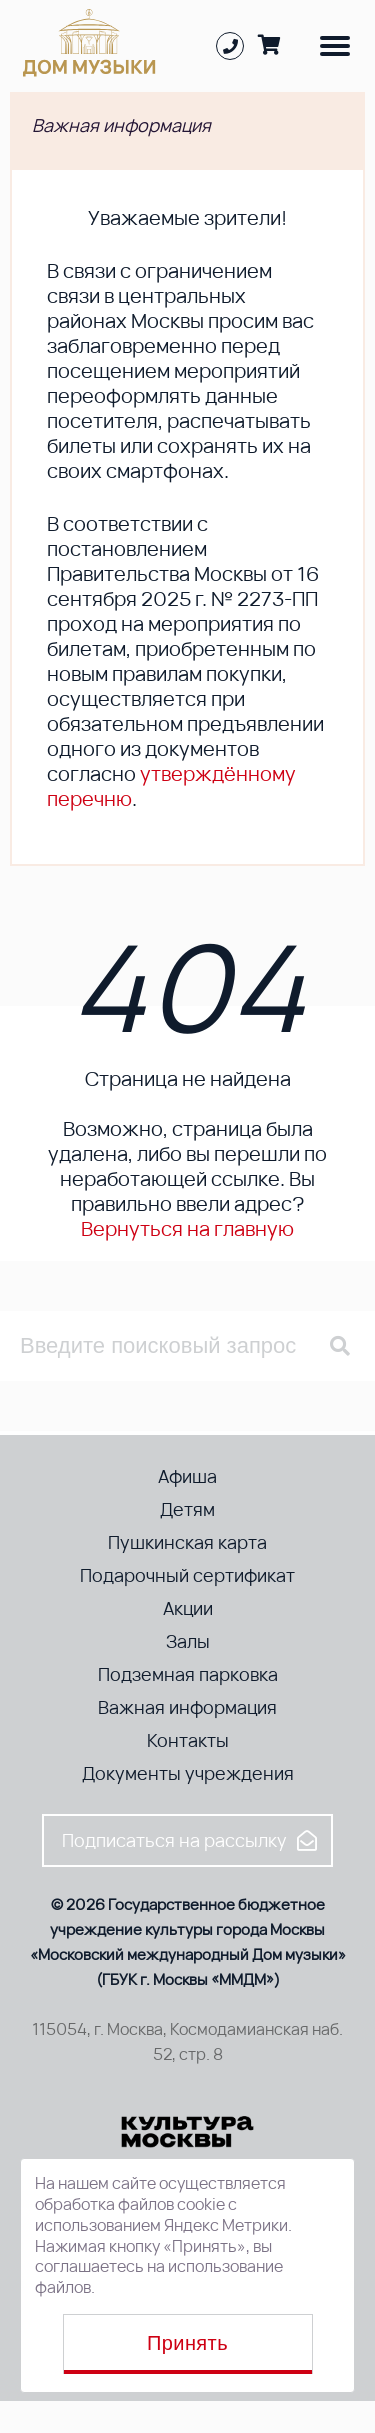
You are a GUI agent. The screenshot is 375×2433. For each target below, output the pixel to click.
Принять (187, 2343)
